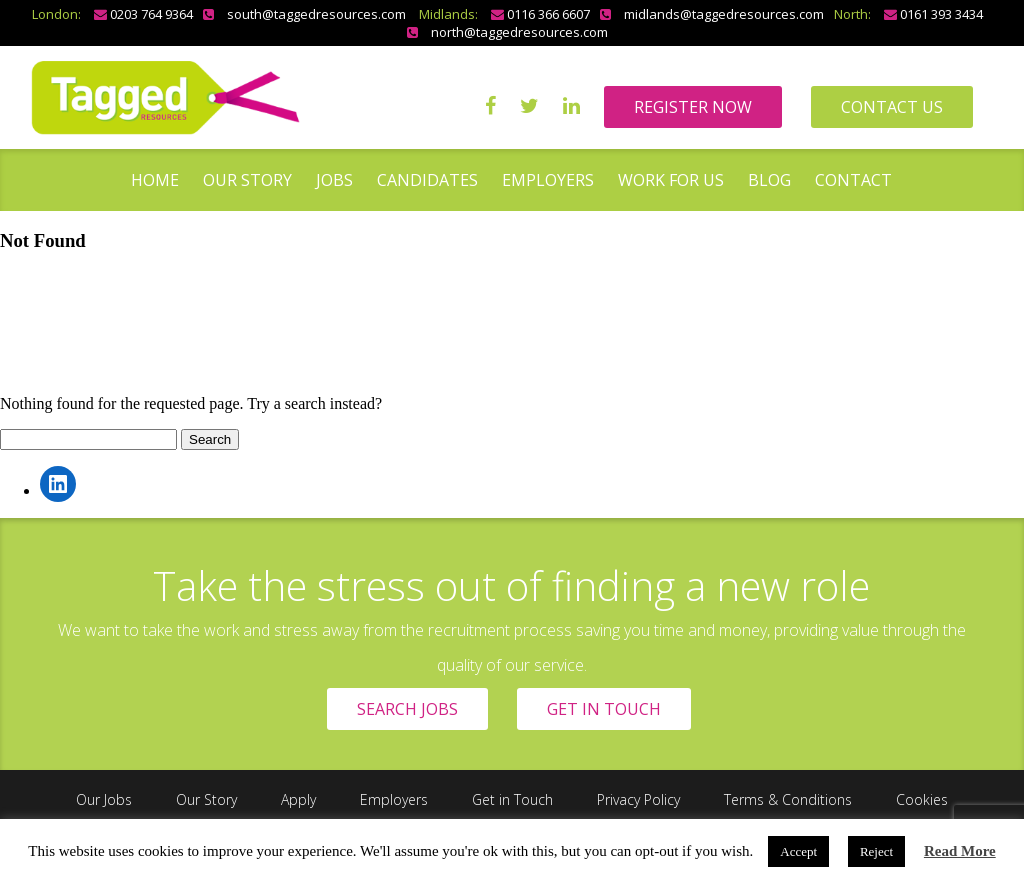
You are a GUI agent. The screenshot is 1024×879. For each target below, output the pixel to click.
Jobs (334, 180)
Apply (298, 799)
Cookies (922, 799)
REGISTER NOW (693, 107)
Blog (769, 180)
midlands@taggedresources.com (724, 14)
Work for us (671, 180)
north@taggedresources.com (519, 32)
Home (155, 180)
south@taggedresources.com (316, 14)
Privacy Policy (638, 799)
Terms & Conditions (788, 799)
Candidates (427, 180)
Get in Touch (512, 799)
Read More (960, 851)
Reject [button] (876, 851)
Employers (548, 180)
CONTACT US (892, 107)
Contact (853, 180)
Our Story (247, 180)
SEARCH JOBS (407, 709)
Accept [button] (798, 851)
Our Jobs (104, 799)
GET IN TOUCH (604, 709)
